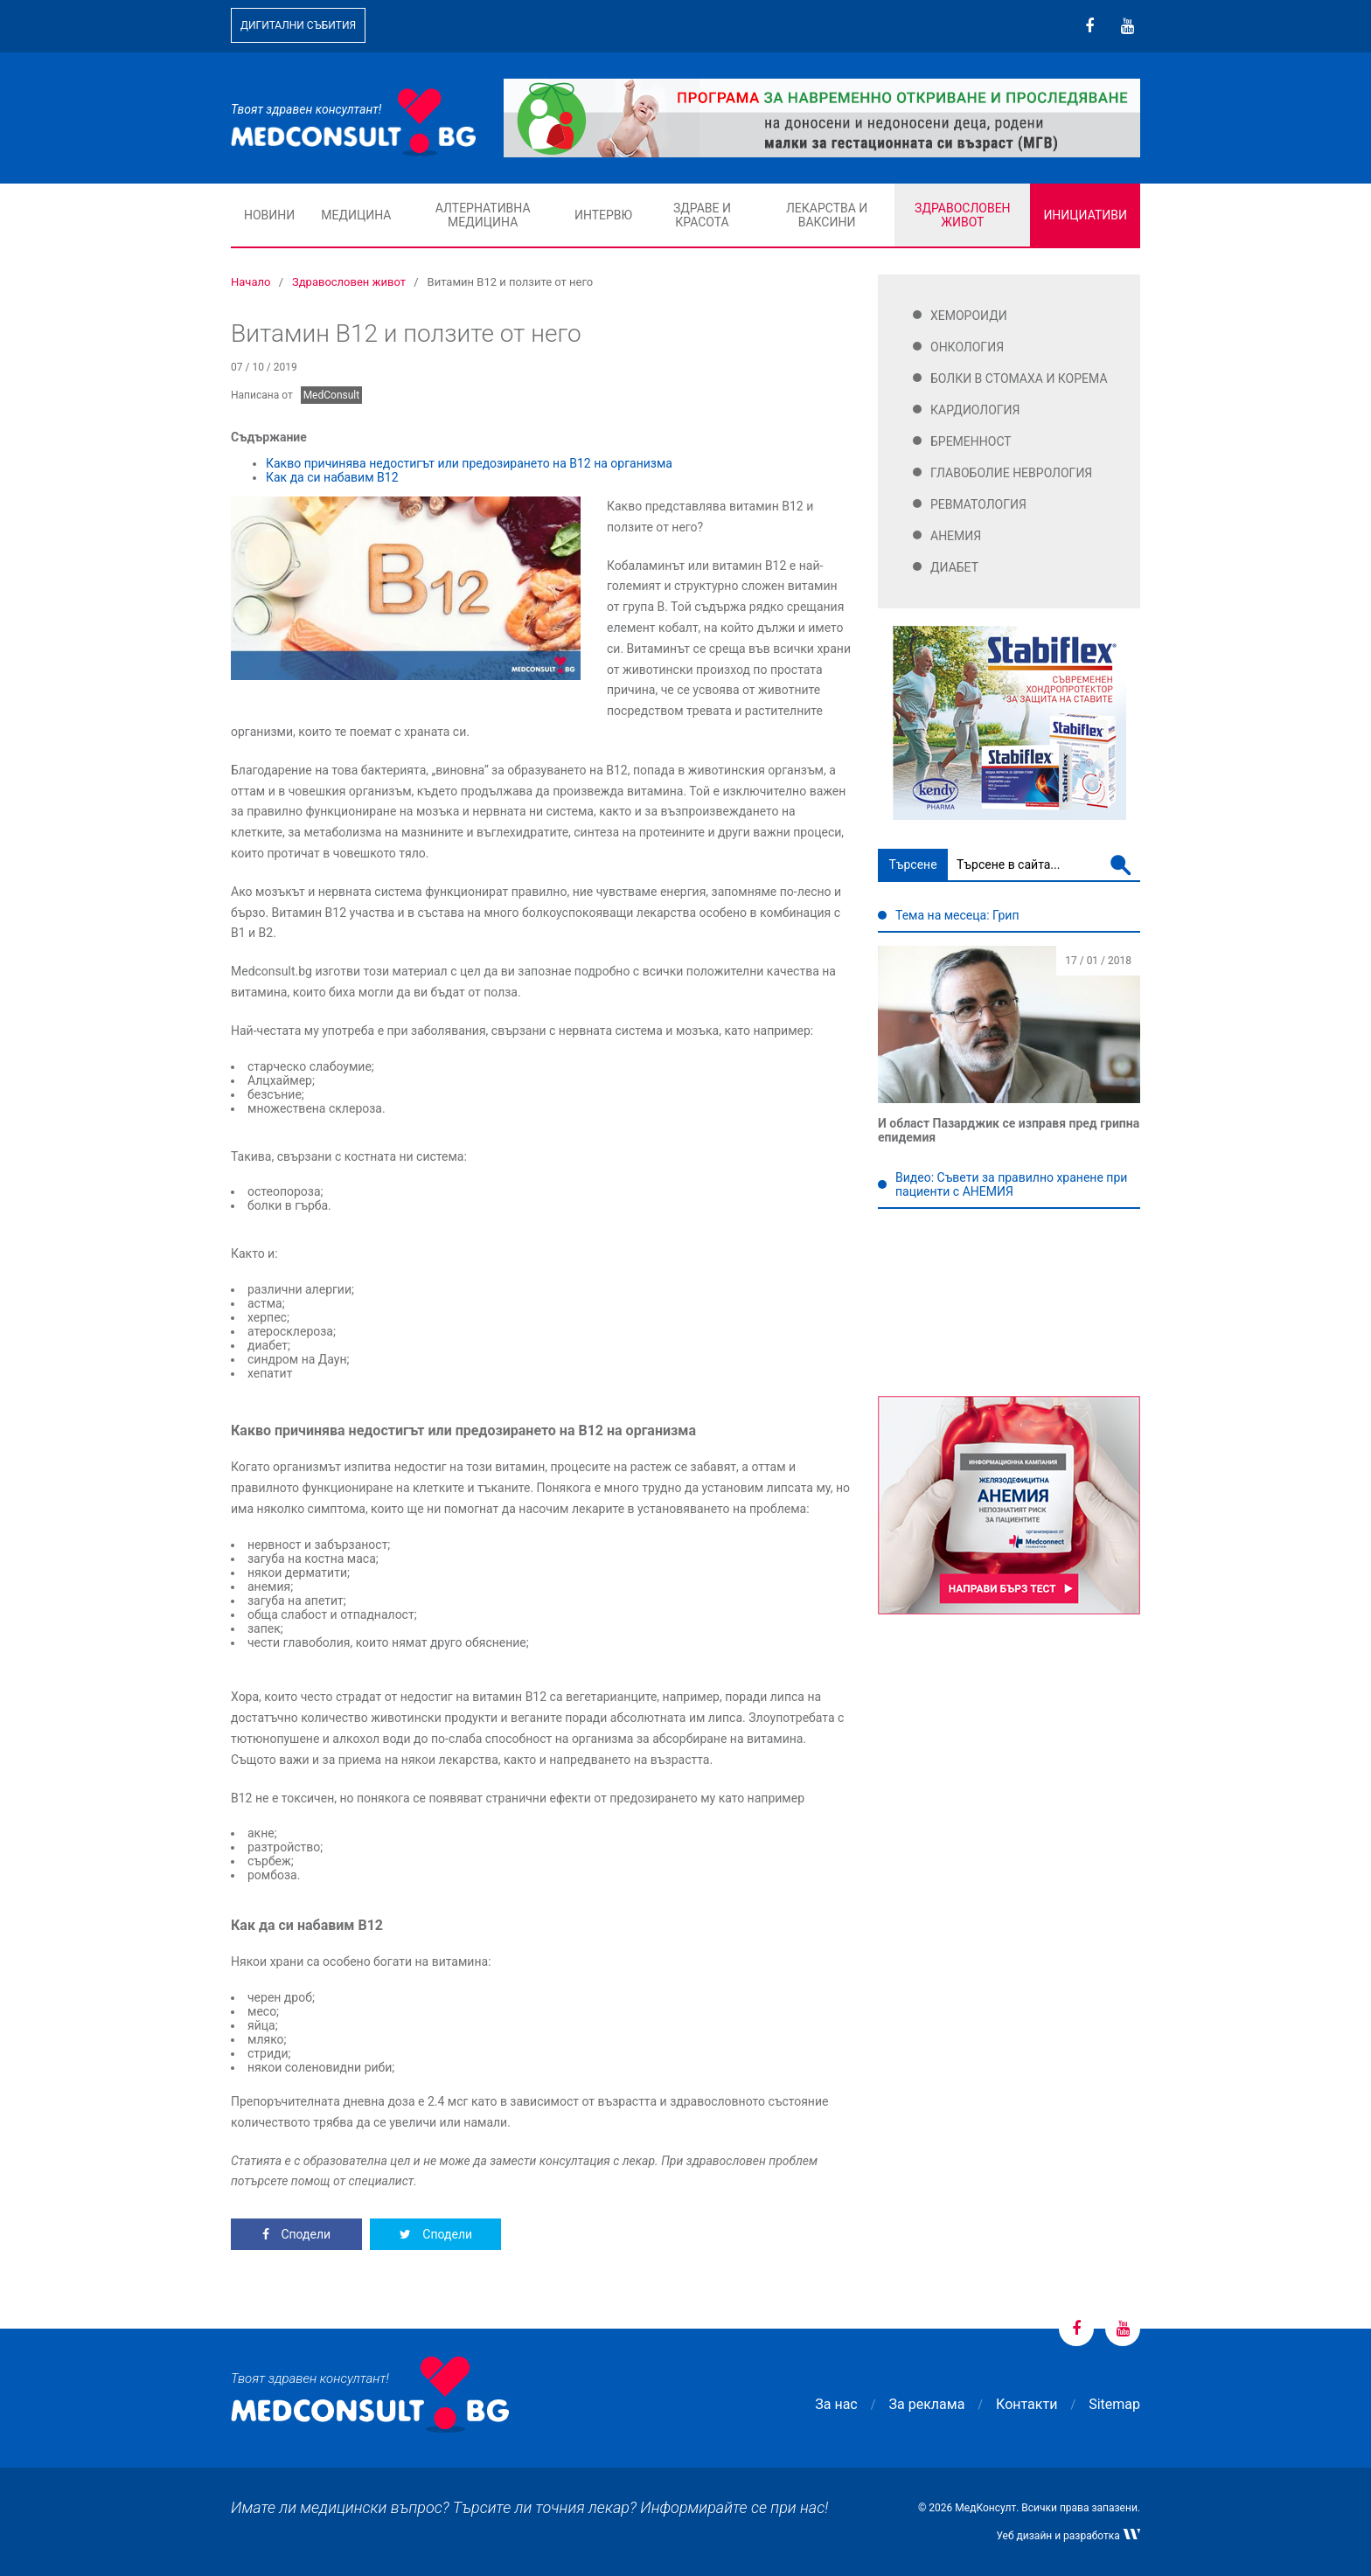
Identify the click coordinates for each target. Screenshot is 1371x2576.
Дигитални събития (298, 25)
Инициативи (1085, 215)
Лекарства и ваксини (826, 215)
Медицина (356, 215)
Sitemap (1114, 2404)
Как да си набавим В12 (332, 477)
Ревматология (978, 504)
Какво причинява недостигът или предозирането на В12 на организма (469, 463)
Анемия (955, 536)
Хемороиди (968, 316)
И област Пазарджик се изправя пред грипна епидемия (1008, 1130)
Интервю (603, 215)
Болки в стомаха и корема (1019, 378)
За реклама (927, 2404)
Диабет (954, 567)
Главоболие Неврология (1011, 473)
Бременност (971, 441)
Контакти (1026, 2404)
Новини (269, 215)
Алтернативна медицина (483, 215)
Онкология (967, 347)
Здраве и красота (702, 215)
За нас (836, 2404)
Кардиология (975, 410)
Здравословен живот (963, 215)
